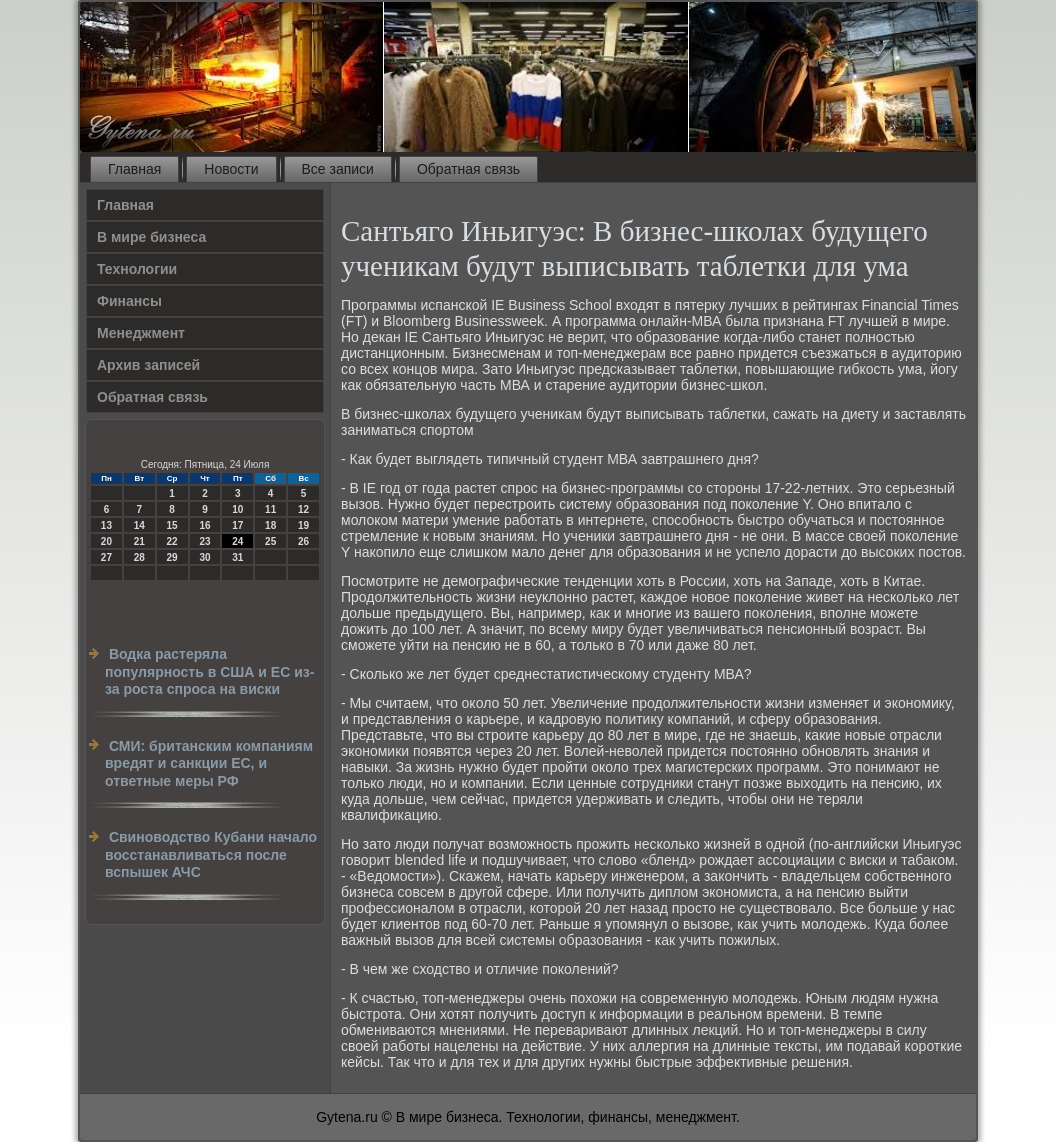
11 (270, 509)
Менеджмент (141, 333)
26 (303, 541)
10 (237, 509)
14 (139, 525)
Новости (231, 169)
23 (204, 541)
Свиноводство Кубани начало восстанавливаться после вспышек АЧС (211, 854)
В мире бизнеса (151, 237)
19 (303, 525)
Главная (134, 169)
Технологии (137, 269)
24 (237, 541)
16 (204, 525)
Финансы (129, 301)
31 (237, 557)
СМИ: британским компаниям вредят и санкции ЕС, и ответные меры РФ (209, 763)
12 (303, 509)
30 (204, 557)
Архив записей (148, 365)
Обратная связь (468, 169)
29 (172, 557)
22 (172, 541)
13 (106, 525)
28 (139, 557)
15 (172, 525)
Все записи (338, 169)
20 (106, 541)
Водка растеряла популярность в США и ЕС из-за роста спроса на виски (209, 671)
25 (270, 541)
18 (270, 525)
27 (106, 557)
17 (237, 525)
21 (139, 541)
